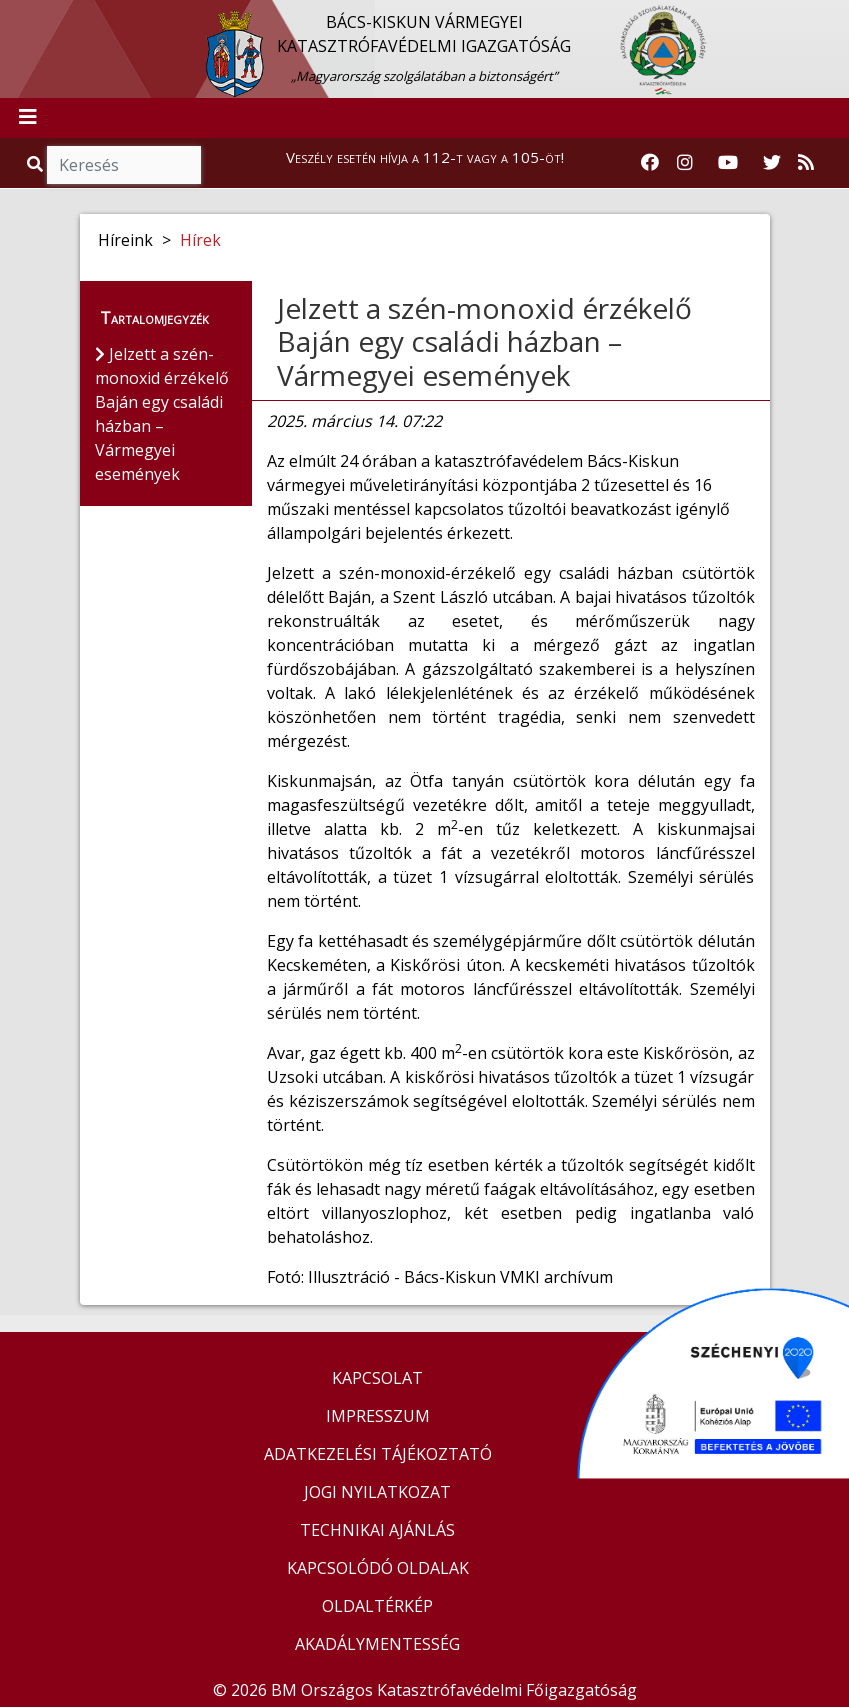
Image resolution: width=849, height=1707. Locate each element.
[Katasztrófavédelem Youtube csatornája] (728, 163)
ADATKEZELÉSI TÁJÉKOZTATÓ (378, 1454)
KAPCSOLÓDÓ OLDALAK (378, 1568)
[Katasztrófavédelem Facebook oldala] (650, 163)
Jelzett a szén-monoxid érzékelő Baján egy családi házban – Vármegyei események (484, 341)
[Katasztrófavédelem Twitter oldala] (772, 163)
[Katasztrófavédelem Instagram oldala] (685, 163)
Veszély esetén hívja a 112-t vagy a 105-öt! (425, 157)
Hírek (200, 240)
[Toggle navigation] (28, 118)
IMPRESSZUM (378, 1416)
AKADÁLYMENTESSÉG (377, 1644)
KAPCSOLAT (377, 1378)
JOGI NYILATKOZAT (377, 1492)
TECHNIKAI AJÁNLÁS (377, 1530)
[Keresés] (124, 165)
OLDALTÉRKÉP (377, 1606)
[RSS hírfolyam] (806, 163)
